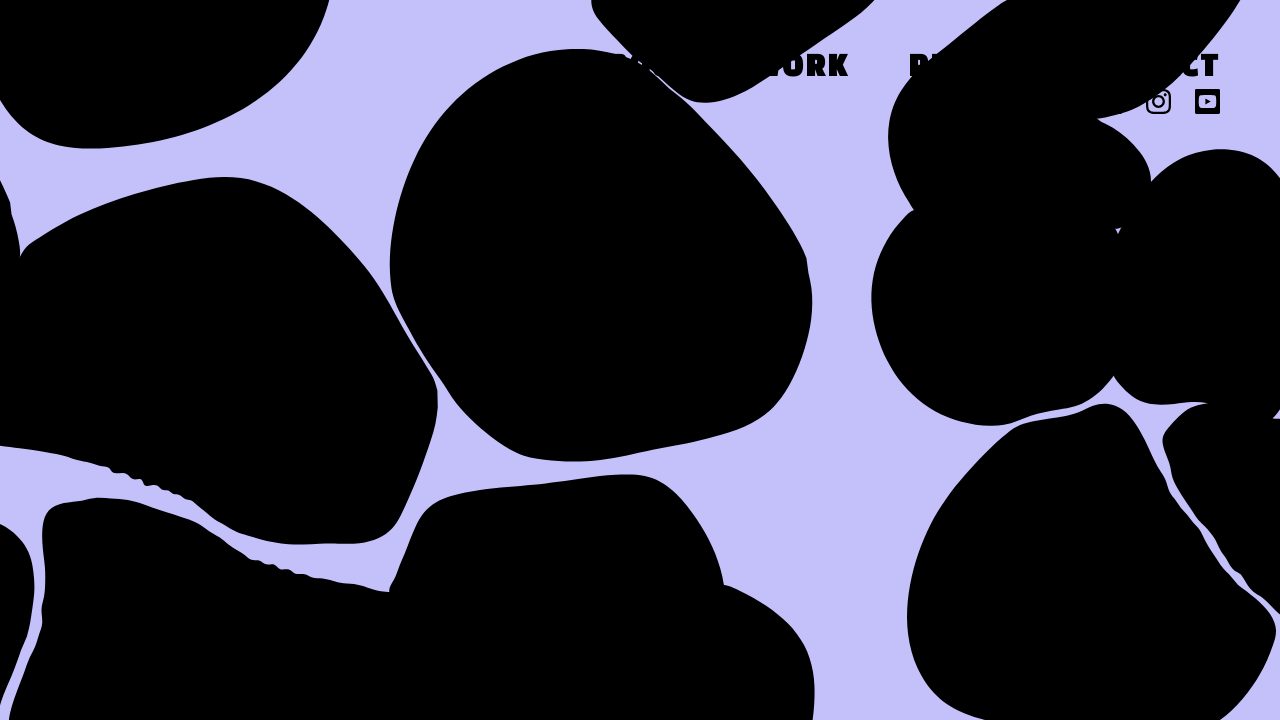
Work (801, 68)
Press (961, 68)
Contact (1146, 68)
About (639, 68)
